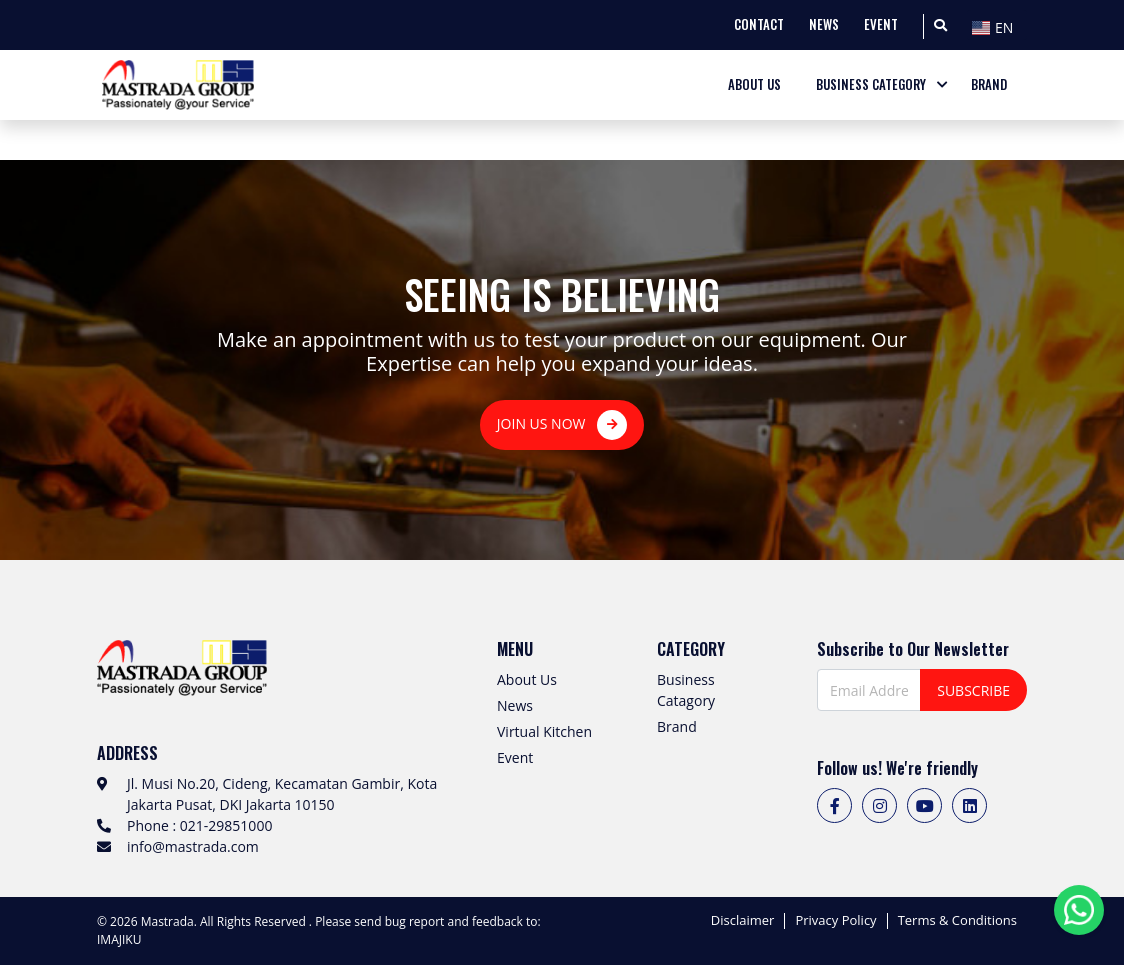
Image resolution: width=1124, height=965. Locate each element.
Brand (677, 726)
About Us (527, 679)
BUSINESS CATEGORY (871, 84)
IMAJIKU (119, 939)
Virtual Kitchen (544, 731)
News (515, 705)
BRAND (989, 84)
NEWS (824, 24)
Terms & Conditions (957, 921)
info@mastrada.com (193, 846)
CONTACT (759, 24)
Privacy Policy (835, 921)
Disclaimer (743, 921)
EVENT (881, 24)
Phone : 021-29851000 (199, 825)
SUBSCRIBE (973, 690)
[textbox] (997, 28)
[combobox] (997, 25)
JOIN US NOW (562, 425)
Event (515, 757)
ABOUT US (754, 84)
